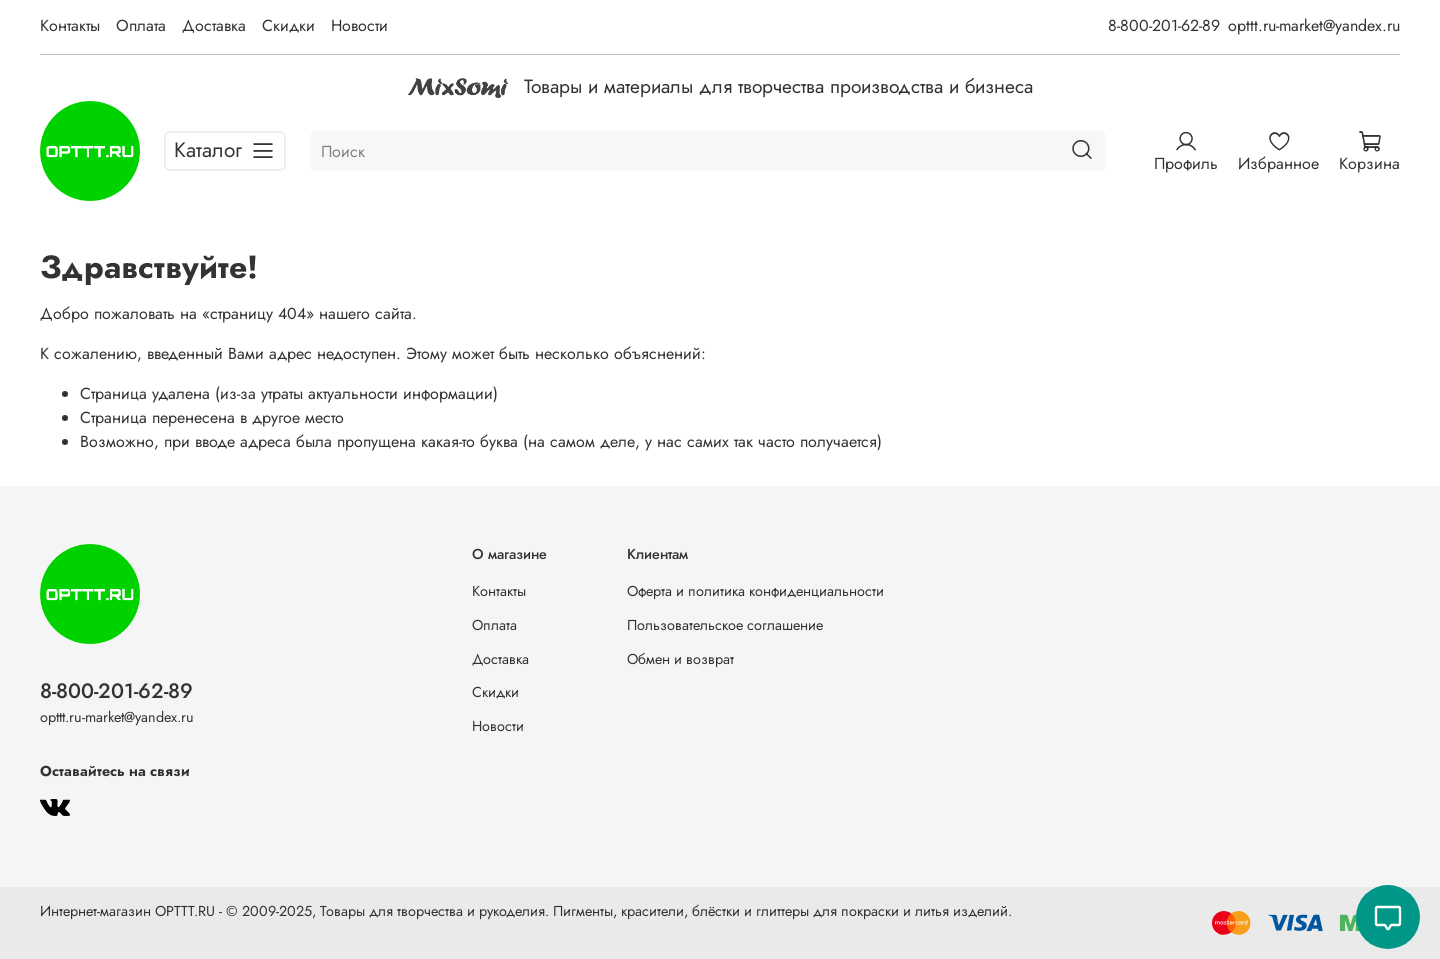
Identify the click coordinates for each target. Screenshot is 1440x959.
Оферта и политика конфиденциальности (755, 591)
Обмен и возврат (680, 659)
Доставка (214, 25)
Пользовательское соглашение (725, 625)
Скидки (288, 25)
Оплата (141, 25)
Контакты (70, 25)
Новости (359, 25)
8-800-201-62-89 (1164, 25)
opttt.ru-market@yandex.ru (1314, 25)
